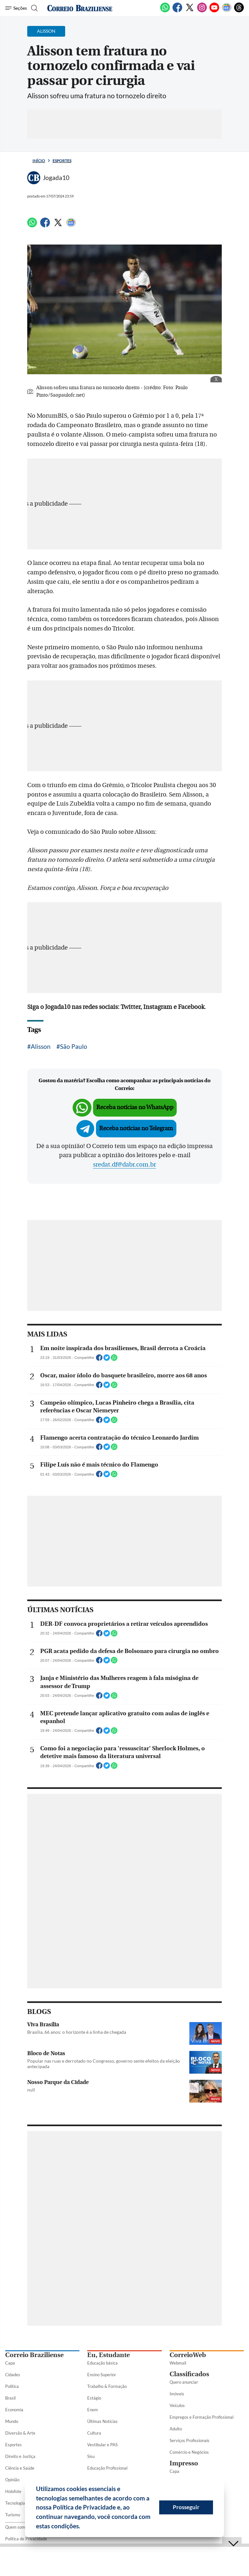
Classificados (189, 2374)
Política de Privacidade (26, 2538)
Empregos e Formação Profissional (201, 2417)
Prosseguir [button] (186, 2507)
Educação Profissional (107, 2468)
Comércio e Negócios (189, 2452)
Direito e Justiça (20, 2456)
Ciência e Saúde (19, 2468)
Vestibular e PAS (102, 2444)
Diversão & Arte (20, 2433)
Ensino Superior (101, 2374)
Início (38, 160)
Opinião (12, 2479)
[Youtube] (214, 11)
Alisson (41, 1046)
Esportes (62, 160)
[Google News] (226, 11)
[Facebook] (177, 11)
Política (12, 2386)
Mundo (11, 2421)
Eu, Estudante (108, 2355)
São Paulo (73, 1046)
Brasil (10, 2398)
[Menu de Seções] (16, 8)
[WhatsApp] (165, 11)
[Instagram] (202, 11)
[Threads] (239, 11)
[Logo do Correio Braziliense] (79, 8)
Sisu (91, 2456)
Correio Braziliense (34, 2355)
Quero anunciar (184, 2382)
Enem (92, 2409)
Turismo (12, 2514)
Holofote (13, 2491)
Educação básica (102, 2363)
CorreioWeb (188, 2355)
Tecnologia (15, 2503)
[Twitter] (190, 11)
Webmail (178, 2363)
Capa (10, 2363)
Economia (14, 2409)
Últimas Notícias (102, 2421)
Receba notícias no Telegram (136, 1128)
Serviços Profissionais (189, 2440)
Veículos (177, 2405)
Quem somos (17, 2527)
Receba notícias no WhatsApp (134, 1107)
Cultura (94, 2433)
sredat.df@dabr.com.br (124, 1164)
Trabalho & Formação (107, 2386)
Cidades (12, 2374)
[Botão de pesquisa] (34, 8)
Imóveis (177, 2393)
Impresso (184, 2463)
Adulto (176, 2428)
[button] (82, 2527)
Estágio (94, 2398)
